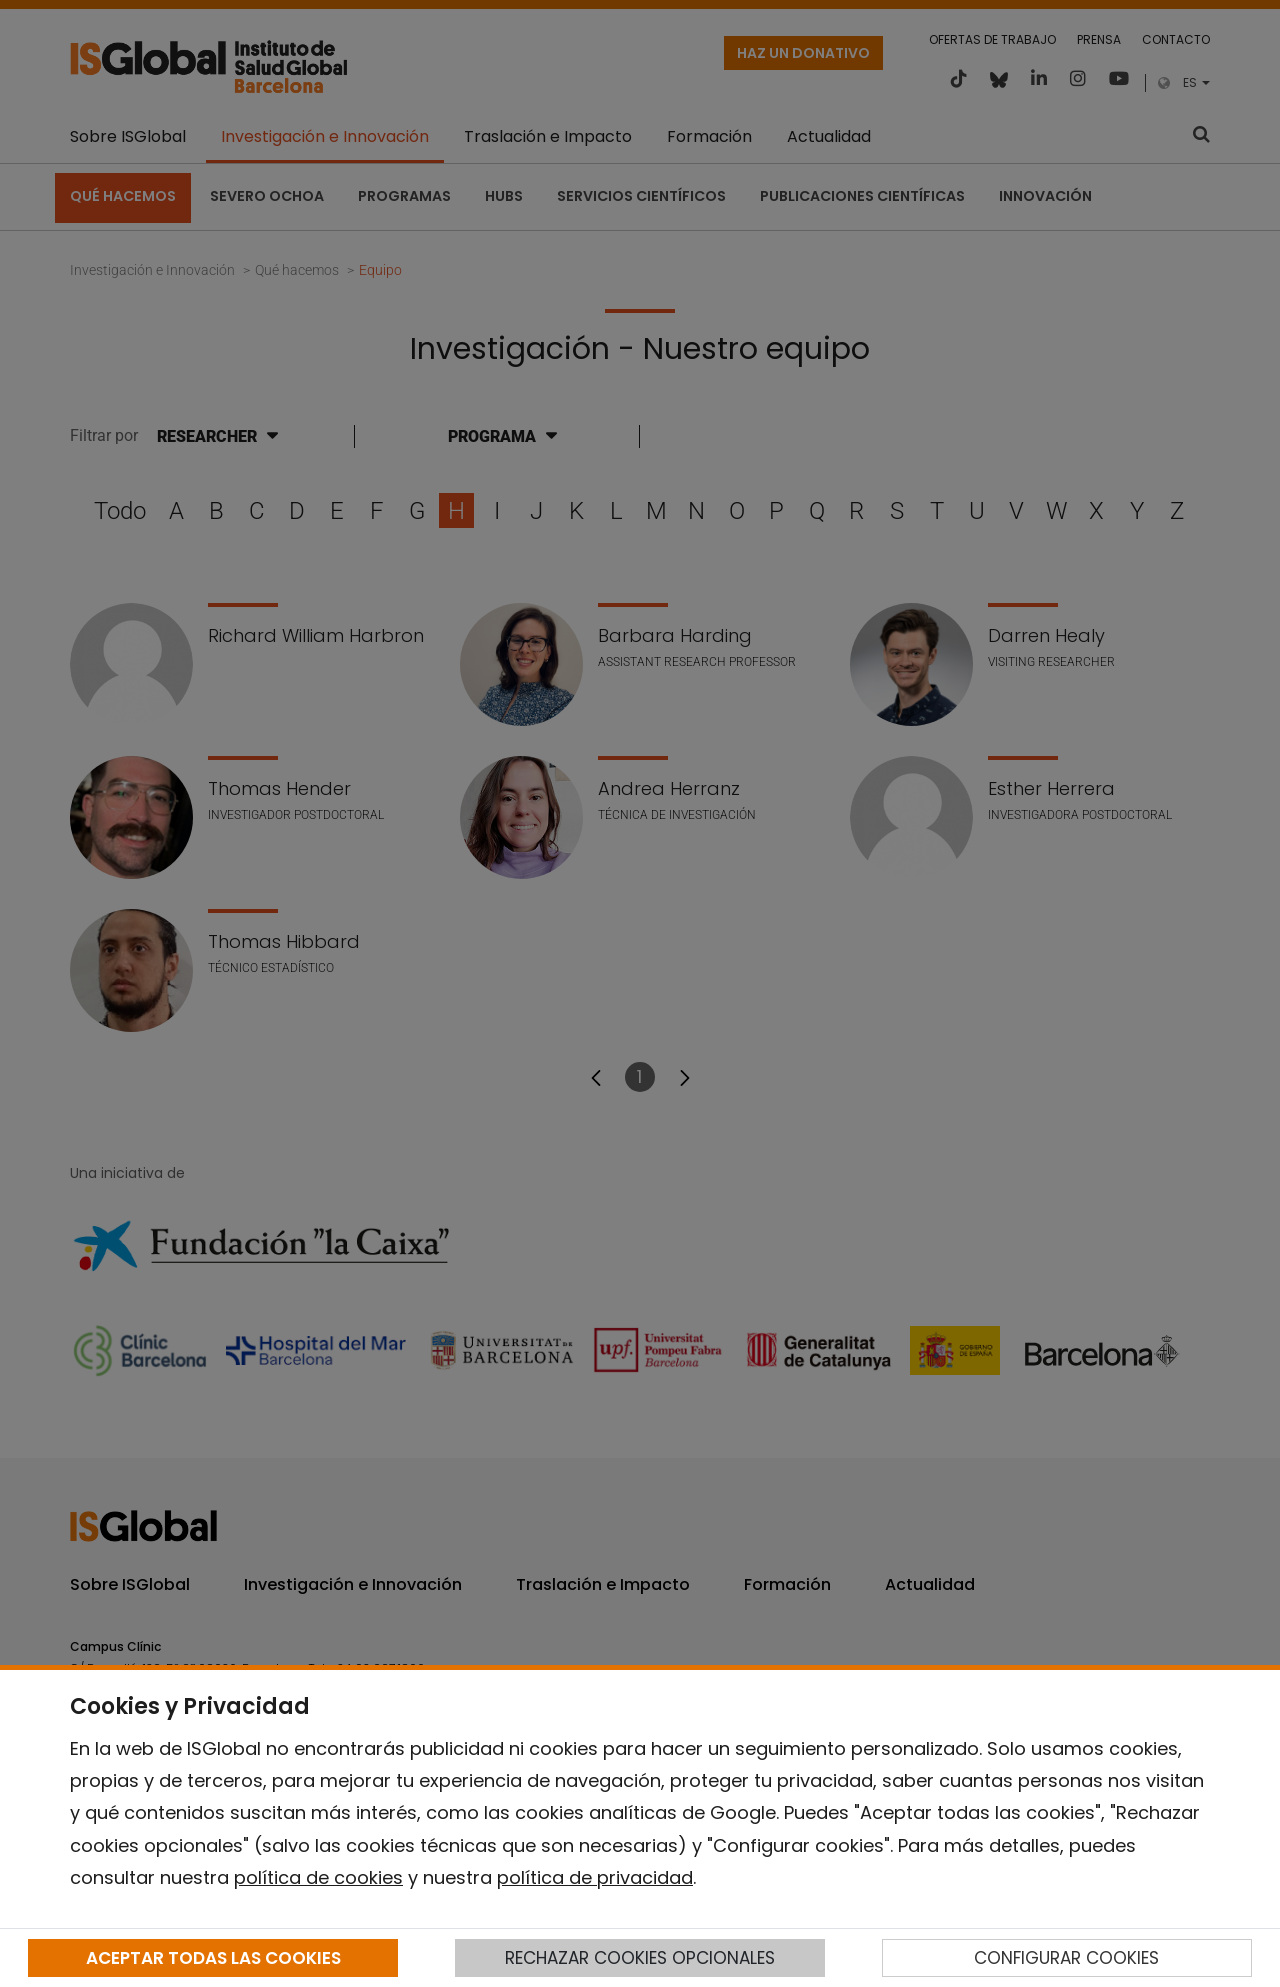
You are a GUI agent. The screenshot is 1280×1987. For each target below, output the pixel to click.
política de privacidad (595, 1877)
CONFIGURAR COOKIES (1066, 1958)
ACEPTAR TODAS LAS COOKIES (213, 1958)
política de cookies (318, 1877)
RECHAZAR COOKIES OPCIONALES (640, 1958)
